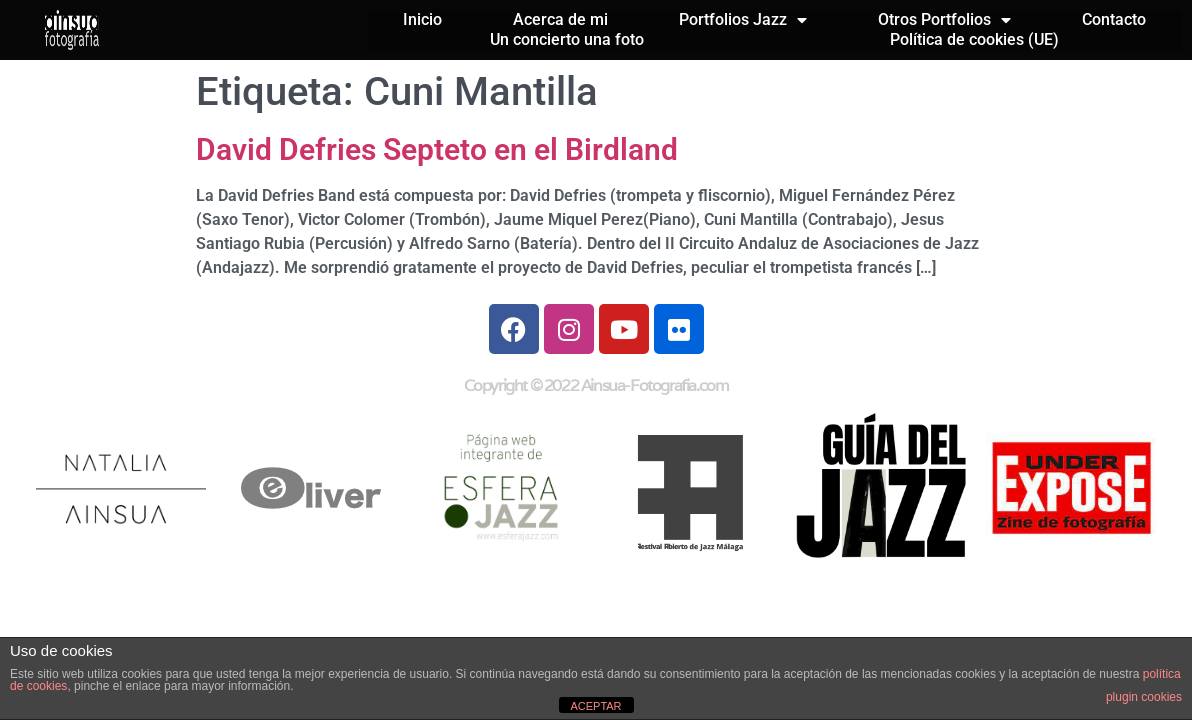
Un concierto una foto (567, 39)
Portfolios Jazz (743, 20)
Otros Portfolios (944, 20)
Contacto (1114, 19)
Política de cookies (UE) (974, 39)
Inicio (422, 19)
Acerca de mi (560, 19)
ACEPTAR (595, 706)
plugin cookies (1144, 697)
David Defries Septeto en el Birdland (437, 149)
